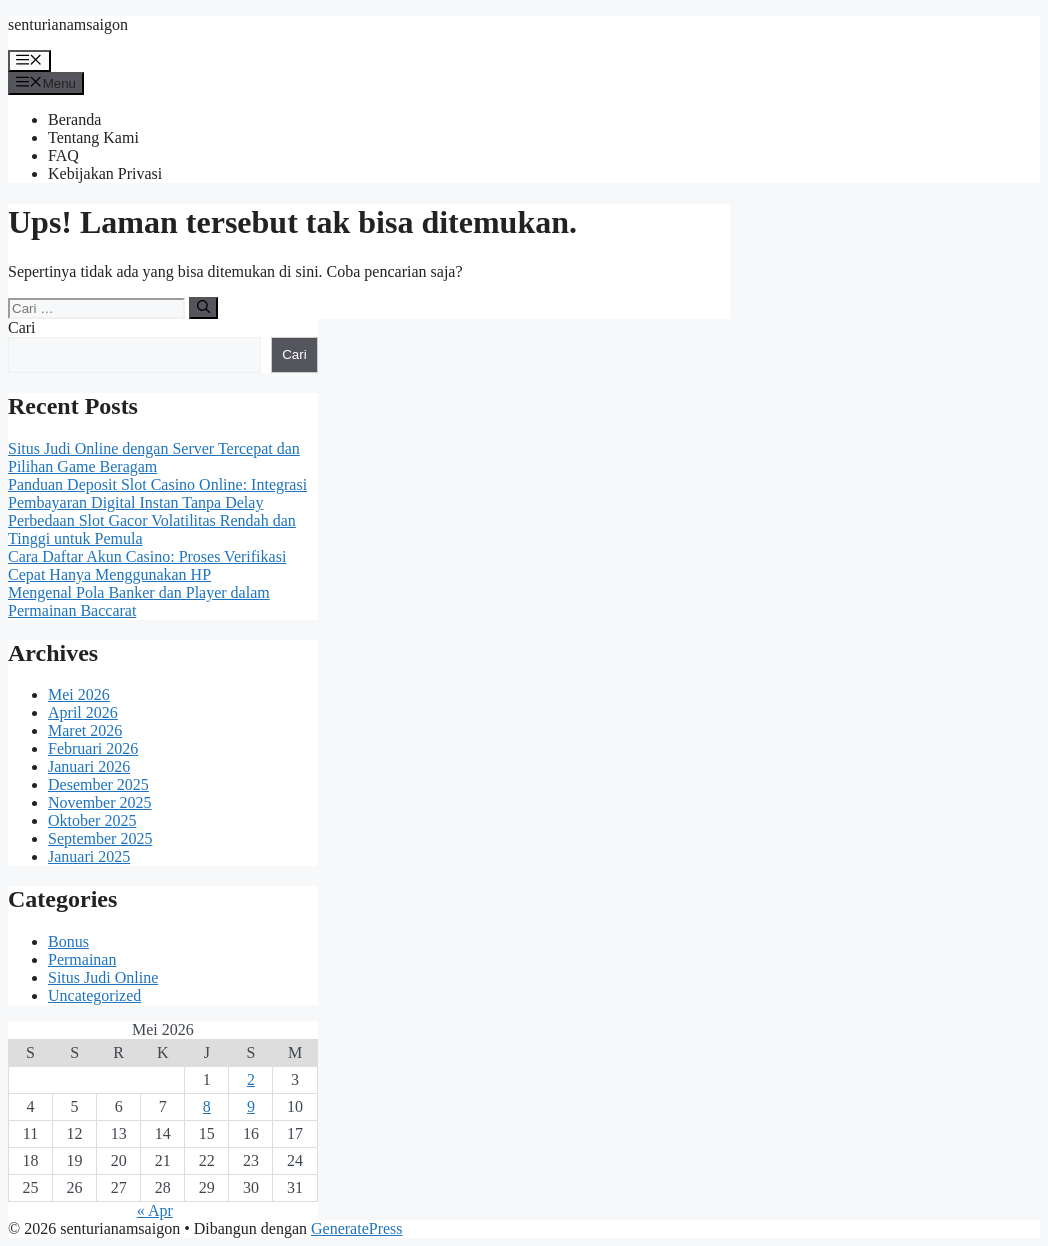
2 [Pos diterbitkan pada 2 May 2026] (251, 1079)
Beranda (74, 119)
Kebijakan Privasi (105, 173)
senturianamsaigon (68, 24)
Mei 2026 (79, 694)
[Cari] (203, 308)
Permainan (82, 959)
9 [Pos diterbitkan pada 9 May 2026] (251, 1106)
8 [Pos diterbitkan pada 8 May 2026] (207, 1106)
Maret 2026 (85, 730)
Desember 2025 (98, 784)
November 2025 (100, 802)
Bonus (68, 941)
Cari (22, 327)
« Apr (155, 1210)
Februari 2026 (93, 748)
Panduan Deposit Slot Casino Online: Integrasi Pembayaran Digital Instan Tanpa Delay (157, 493)
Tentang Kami (93, 137)
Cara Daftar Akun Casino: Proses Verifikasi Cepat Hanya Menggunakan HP (147, 565)
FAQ (63, 155)
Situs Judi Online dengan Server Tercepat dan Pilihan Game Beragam (154, 457)
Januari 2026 (89, 766)
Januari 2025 (89, 856)
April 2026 (83, 712)
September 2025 (100, 838)
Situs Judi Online (103, 977)
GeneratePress (357, 1228)
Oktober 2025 (92, 820)
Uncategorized (94, 995)
